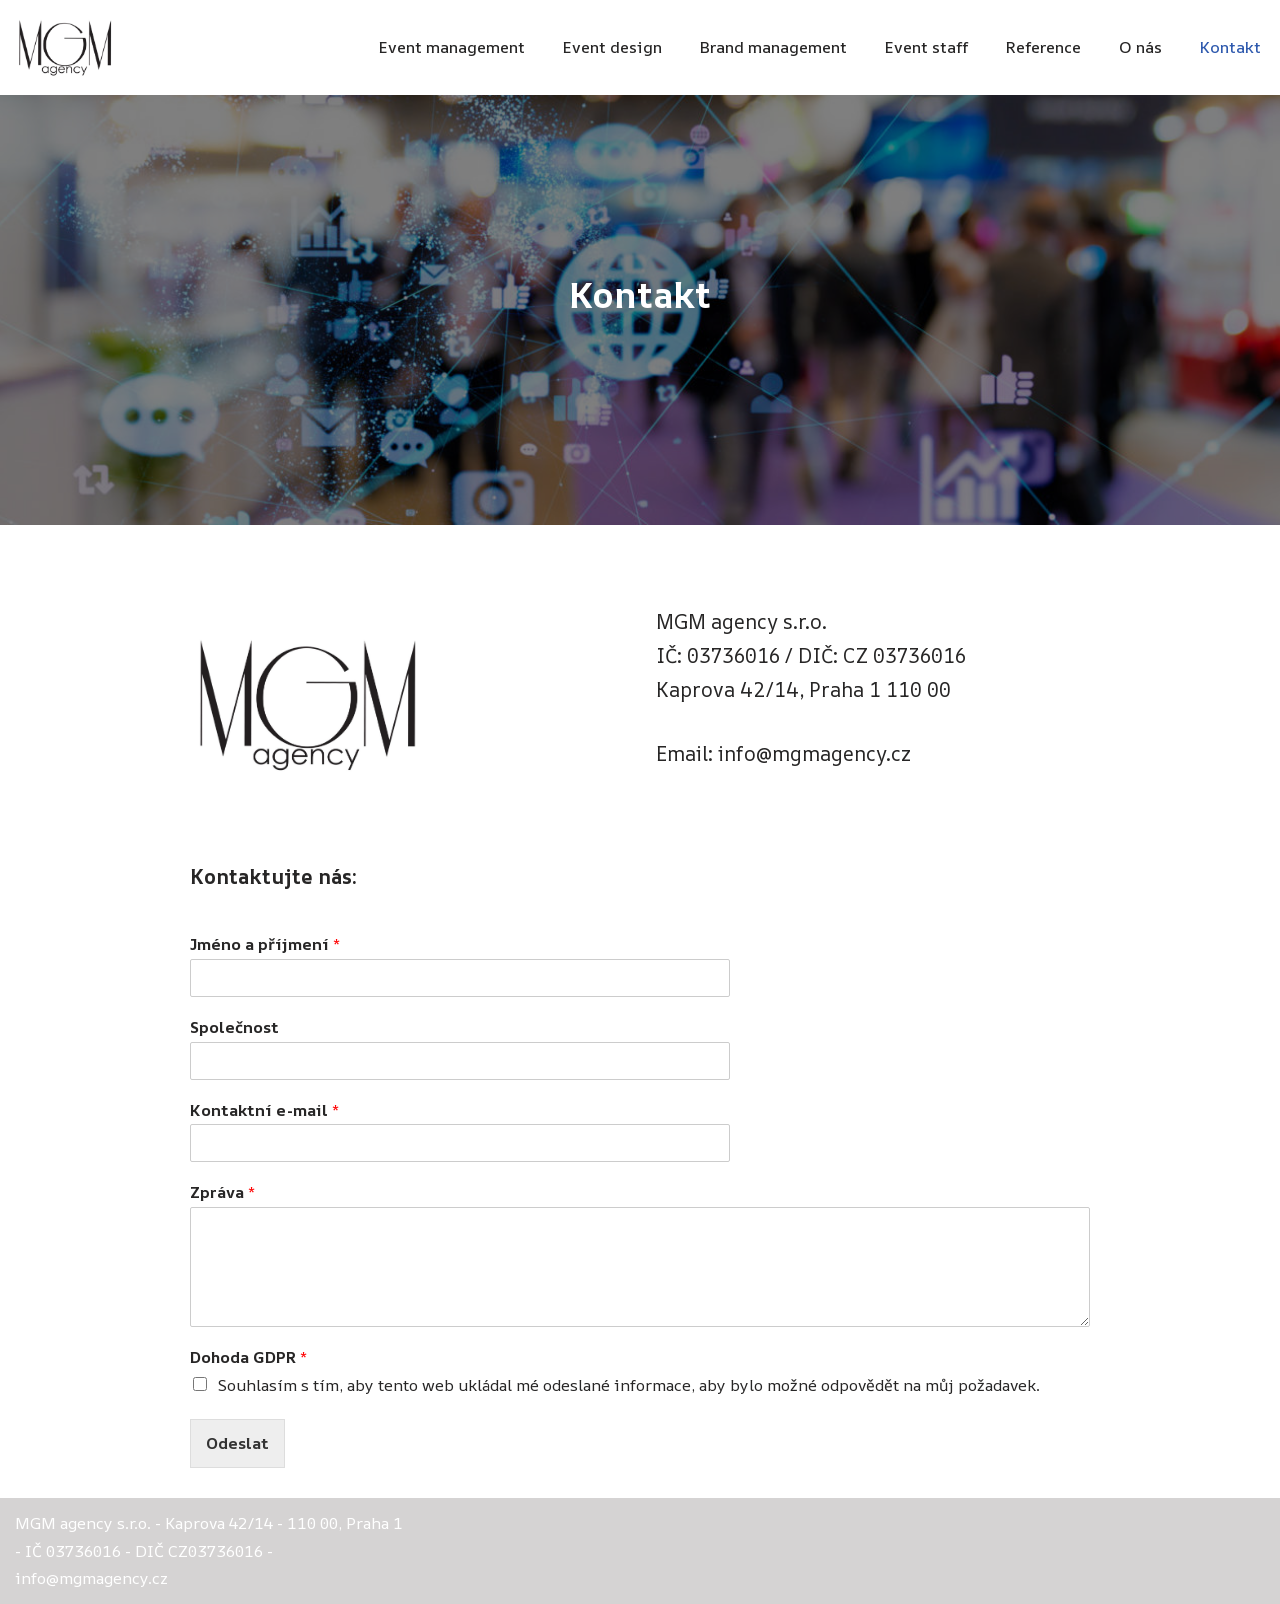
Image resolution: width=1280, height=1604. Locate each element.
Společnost (234, 1027)
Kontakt (1230, 47)
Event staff (926, 47)
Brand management (773, 47)
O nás (1140, 47)
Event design (612, 47)
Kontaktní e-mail (264, 1110)
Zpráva (222, 1192)
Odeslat (237, 1443)
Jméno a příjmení (265, 944)
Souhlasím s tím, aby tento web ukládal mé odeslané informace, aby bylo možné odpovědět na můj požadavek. (628, 1385)
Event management (452, 47)
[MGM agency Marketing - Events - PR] (65, 47)
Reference (1043, 47)
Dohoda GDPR (248, 1357)
